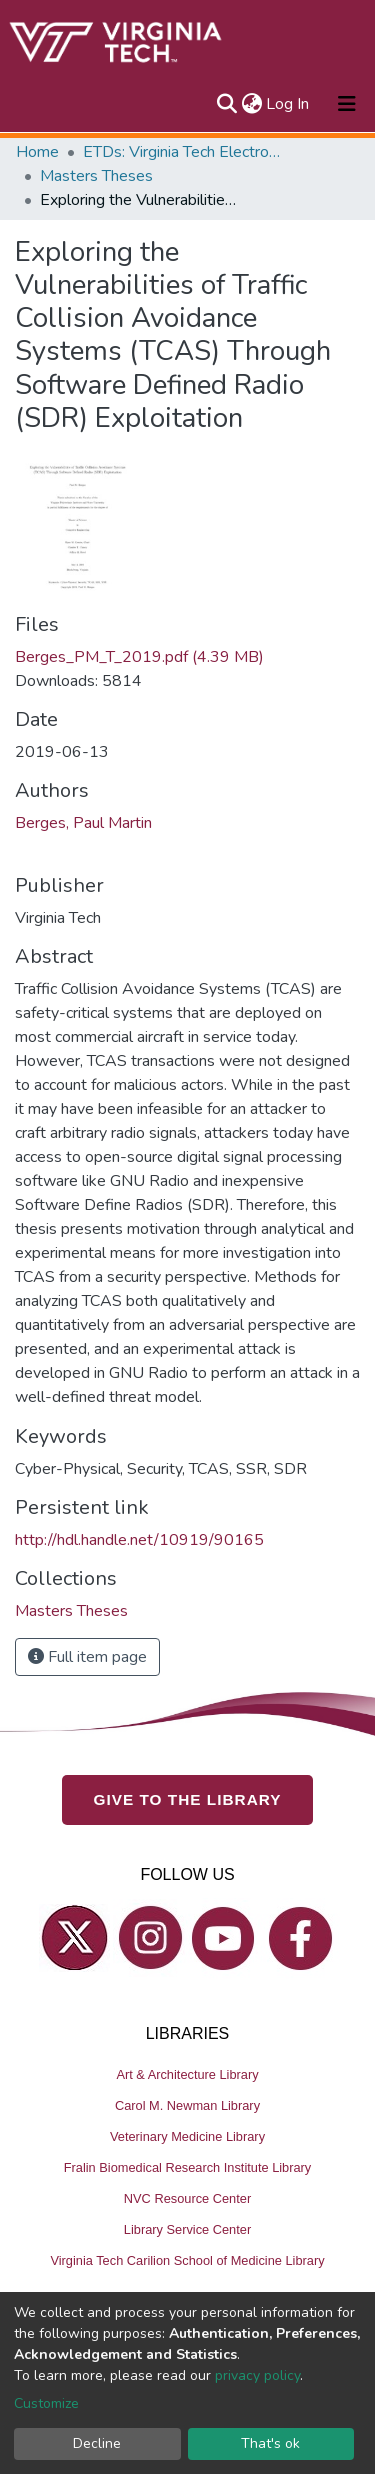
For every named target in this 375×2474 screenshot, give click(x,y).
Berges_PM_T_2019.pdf (139, 657)
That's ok (270, 2443)
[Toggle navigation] (347, 104)
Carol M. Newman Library (187, 2105)
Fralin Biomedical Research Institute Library (188, 2167)
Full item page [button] (87, 1657)
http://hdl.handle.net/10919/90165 (139, 1540)
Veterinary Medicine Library (187, 2136)
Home (37, 152)
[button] (251, 104)
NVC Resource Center (187, 2198)
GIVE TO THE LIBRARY (188, 1799)
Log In (288, 104)
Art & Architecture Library (187, 2074)
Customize (46, 2403)
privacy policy (257, 2375)
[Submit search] (226, 104)
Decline (97, 2443)
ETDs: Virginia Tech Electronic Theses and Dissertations (183, 152)
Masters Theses (96, 176)
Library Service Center (187, 2229)
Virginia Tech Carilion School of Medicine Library (187, 2260)
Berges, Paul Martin (83, 823)
